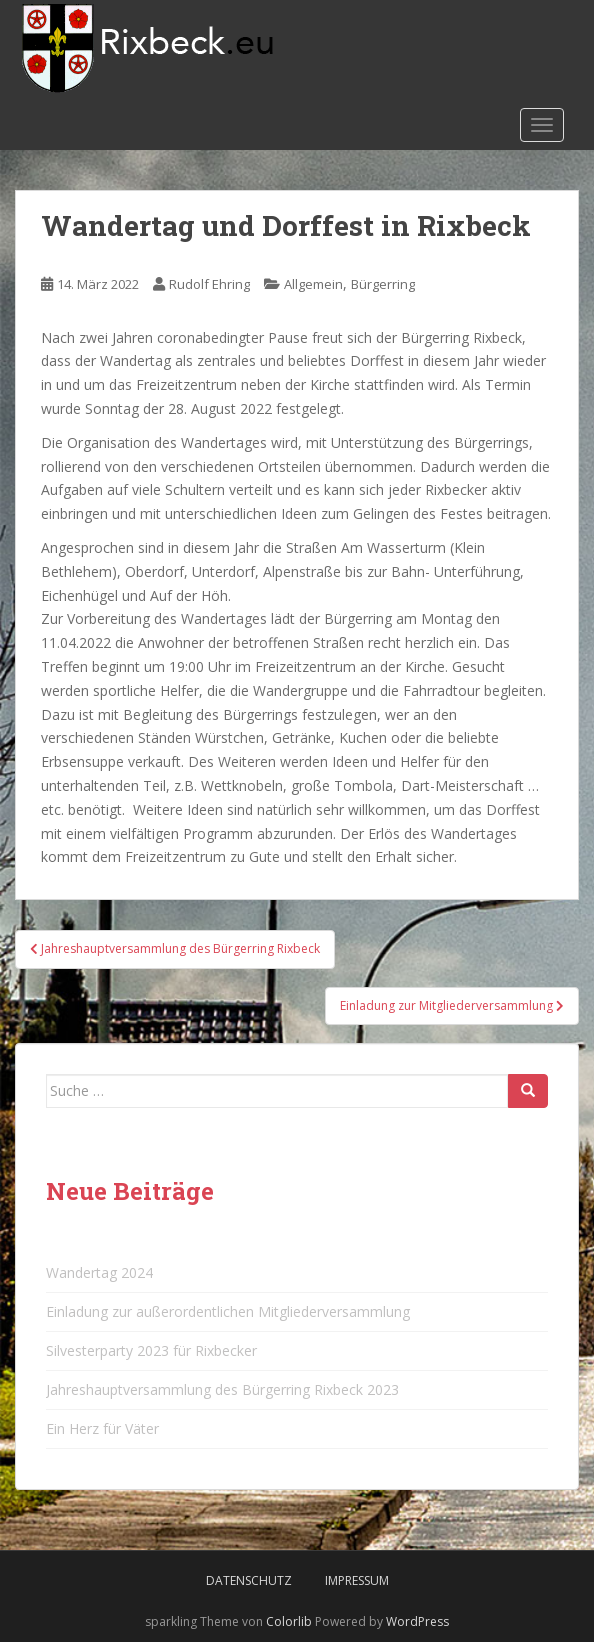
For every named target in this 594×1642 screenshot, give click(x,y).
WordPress (417, 1621)
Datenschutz (249, 1580)
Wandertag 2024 (99, 1272)
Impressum (357, 1580)
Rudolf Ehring (209, 284)
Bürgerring (383, 284)
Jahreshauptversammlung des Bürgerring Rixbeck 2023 (222, 1389)
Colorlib (289, 1621)
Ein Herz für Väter (102, 1428)
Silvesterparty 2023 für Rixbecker (151, 1350)
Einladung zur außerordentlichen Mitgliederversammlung (228, 1311)
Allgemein (313, 284)
